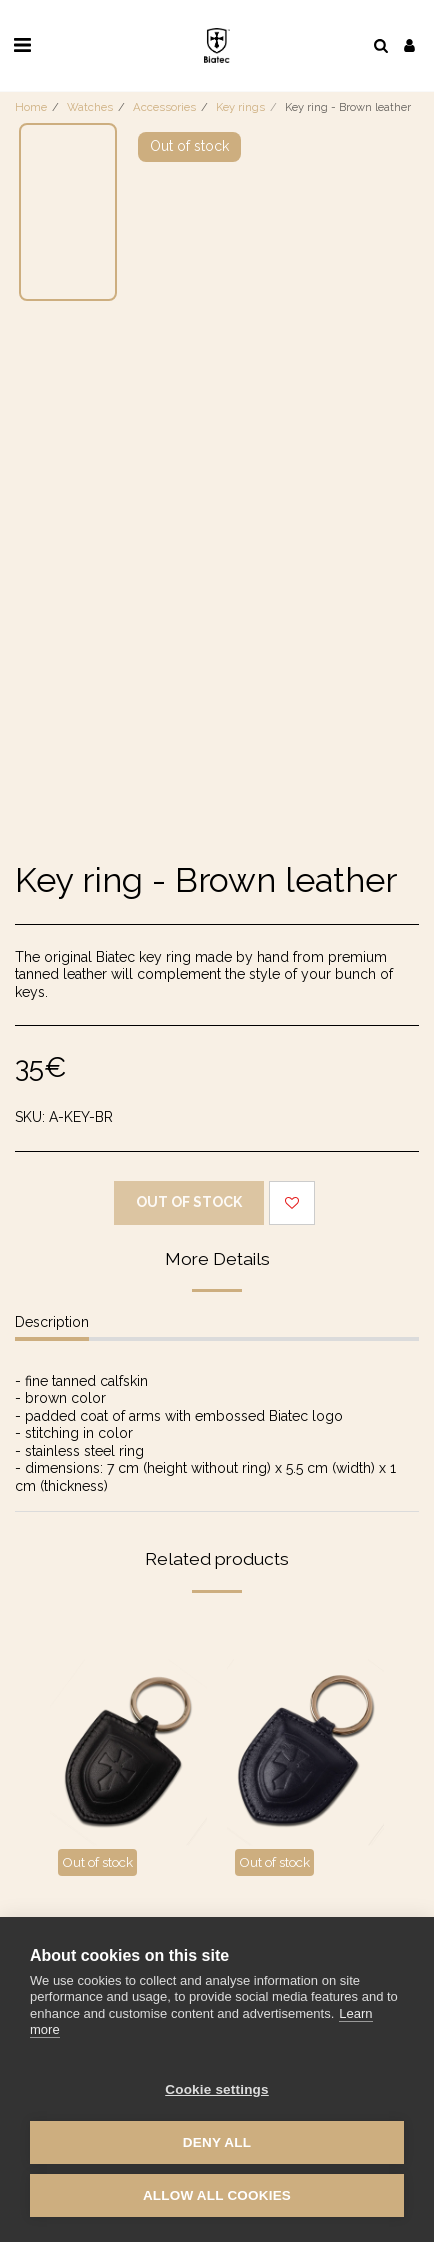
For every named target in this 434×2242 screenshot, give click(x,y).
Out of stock (189, 1202)
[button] (22, 45)
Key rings (240, 107)
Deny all (217, 2142)
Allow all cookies (217, 2195)
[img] (128, 1752)
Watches (90, 107)
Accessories (164, 107)
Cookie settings (217, 2089)
